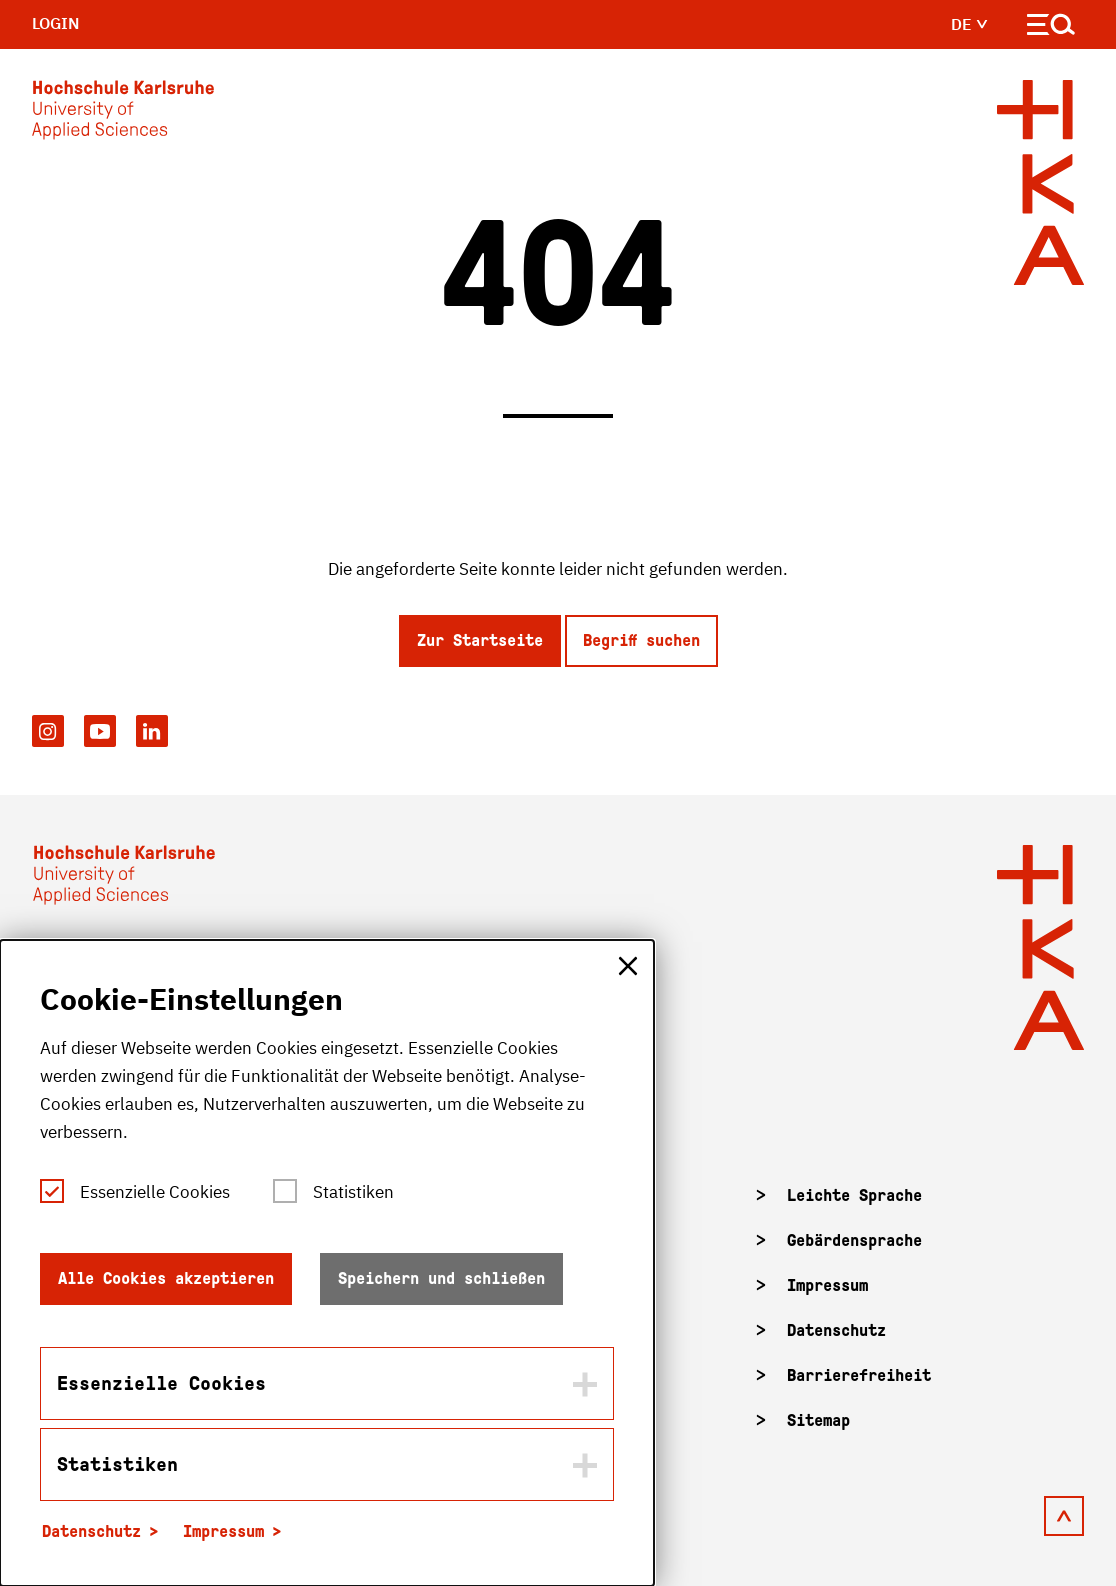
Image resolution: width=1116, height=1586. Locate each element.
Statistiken (353, 1192)
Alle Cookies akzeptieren (166, 1278)
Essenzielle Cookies (155, 1192)
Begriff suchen (641, 640)
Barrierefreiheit (859, 1375)
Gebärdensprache (854, 1240)
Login (56, 23)
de (969, 24)
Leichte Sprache (854, 1195)
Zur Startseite (480, 640)
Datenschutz (836, 1330)
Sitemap (818, 1420)
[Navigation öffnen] (1051, 28)
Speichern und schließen (441, 1278)
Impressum (827, 1285)
